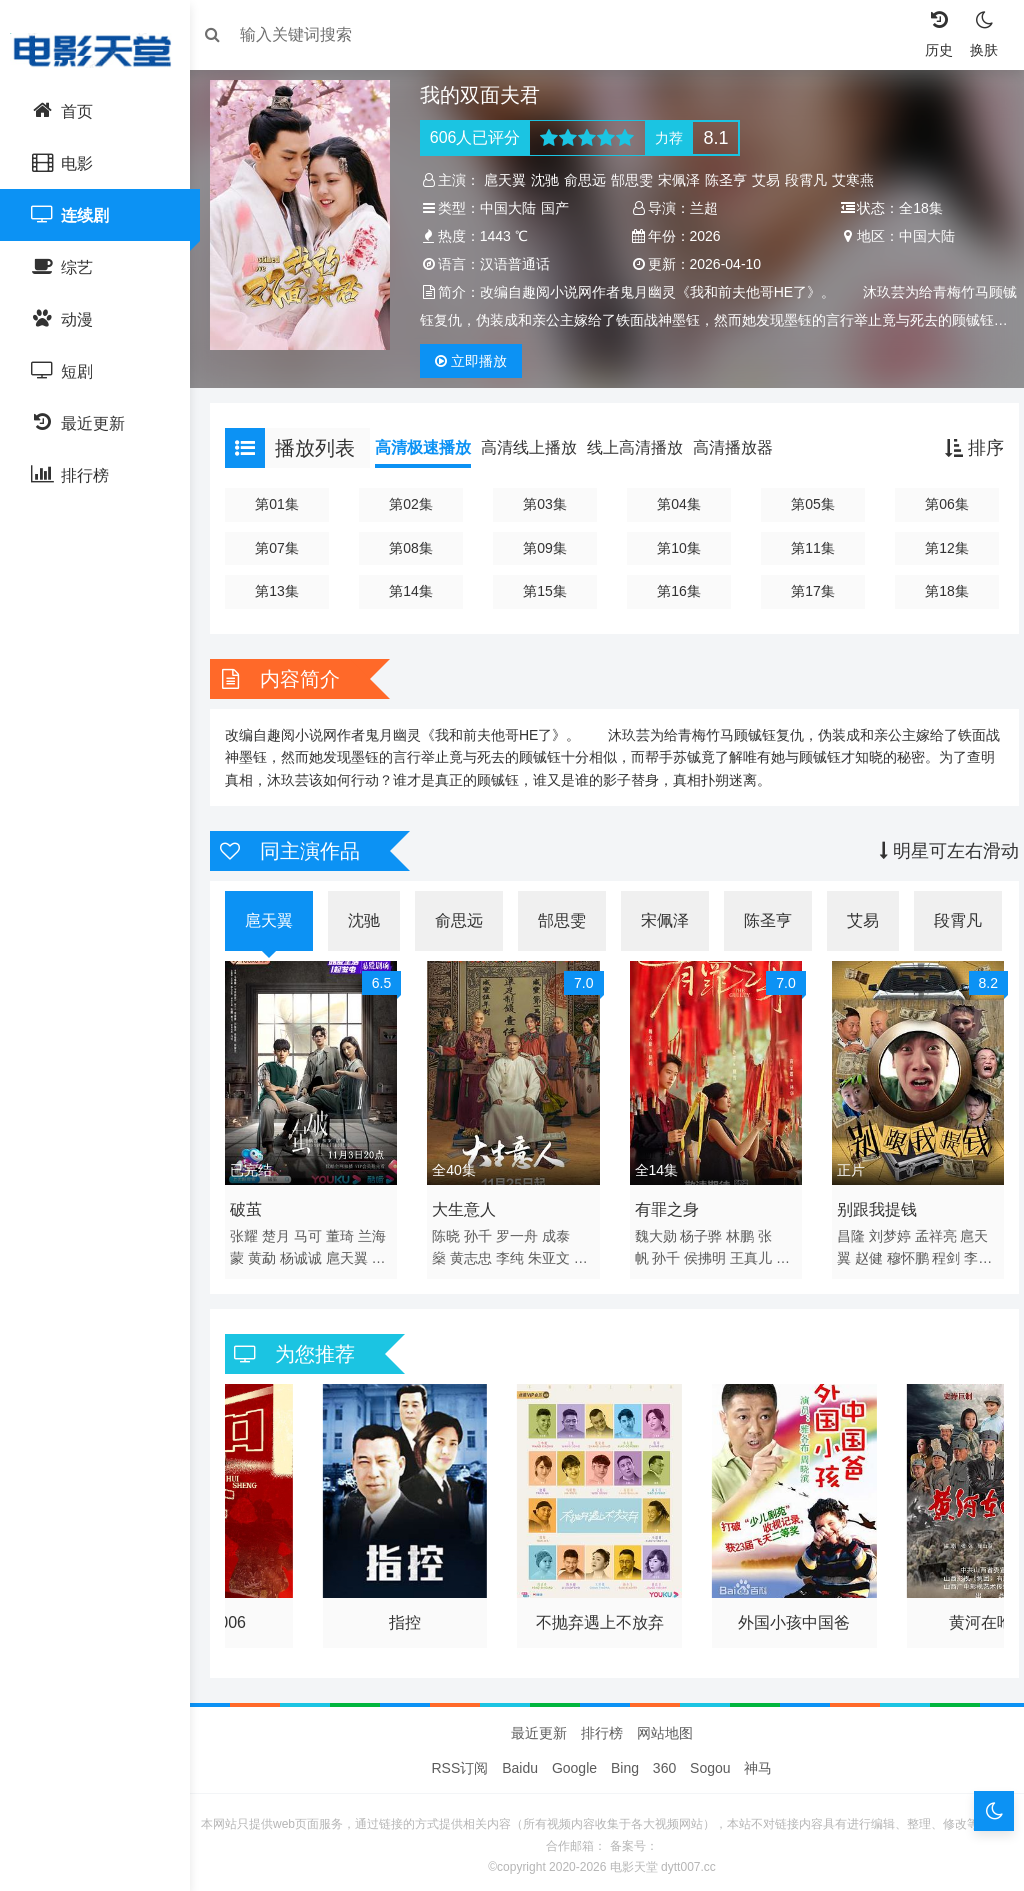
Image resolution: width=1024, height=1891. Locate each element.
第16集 (678, 591)
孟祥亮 (931, 1229)
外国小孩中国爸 (789, 1609)
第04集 (678, 504)
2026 (705, 236)
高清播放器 (743, 447)
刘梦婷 (885, 1229)
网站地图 (665, 1725)
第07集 (286, 548)
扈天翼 (510, 180)
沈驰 (550, 180)
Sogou (710, 1760)
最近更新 (539, 1725)
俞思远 (590, 180)
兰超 (704, 208)
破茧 (256, 1202)
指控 (410, 1609)
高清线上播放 (539, 447)
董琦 (350, 1229)
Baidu (520, 1760)
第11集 (808, 548)
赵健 (864, 1251)
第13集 (286, 591)
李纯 (515, 1251)
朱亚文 (554, 1251)
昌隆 (846, 1229)
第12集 (939, 548)
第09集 (547, 548)
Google (574, 1760)
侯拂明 (705, 1251)
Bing (625, 1760)
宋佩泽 (684, 180)
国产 (560, 208)
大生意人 (469, 1202)
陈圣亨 (731, 180)
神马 (758, 1760)
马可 (318, 1229)
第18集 (939, 591)
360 (664, 1760)
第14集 (416, 591)
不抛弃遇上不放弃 (600, 1609)
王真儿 (751, 1251)
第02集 (416, 504)
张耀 (254, 1229)
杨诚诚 (311, 1251)
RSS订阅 (460, 1760)
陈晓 (451, 1229)
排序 (964, 448)
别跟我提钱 (872, 1202)
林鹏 (740, 1229)
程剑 (941, 1251)
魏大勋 (656, 1229)
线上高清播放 (645, 447)
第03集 (547, 504)
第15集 (547, 591)
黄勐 (272, 1251)
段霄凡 (811, 180)
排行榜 (602, 1725)
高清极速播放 (433, 447)
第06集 (939, 504)
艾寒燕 (858, 180)
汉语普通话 (520, 264)
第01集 (286, 504)
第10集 (678, 548)
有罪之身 (667, 1202)
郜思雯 (637, 180)
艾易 (771, 180)
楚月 (286, 1229)
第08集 (416, 548)
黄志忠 (476, 1251)
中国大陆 (513, 208)
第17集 (808, 591)
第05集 (808, 504)
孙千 (483, 1229)
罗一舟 (522, 1229)
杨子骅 (701, 1229)
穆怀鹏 (903, 1251)
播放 (476, 361)
